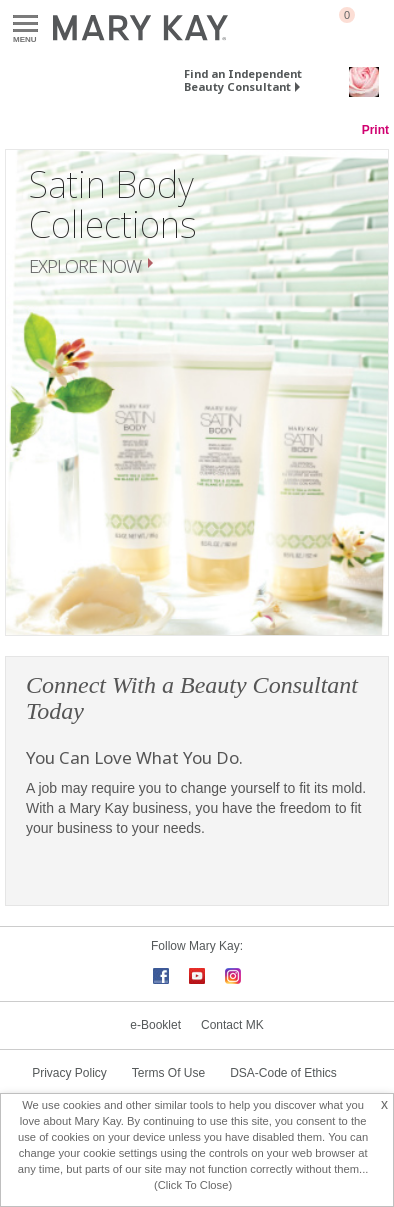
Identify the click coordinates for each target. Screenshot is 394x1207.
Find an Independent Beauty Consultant (243, 80)
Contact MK (232, 1025)
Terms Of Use (168, 1073)
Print (375, 130)
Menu (25, 24)
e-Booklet (155, 1025)
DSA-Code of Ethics (283, 1073)
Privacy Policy (69, 1073)
